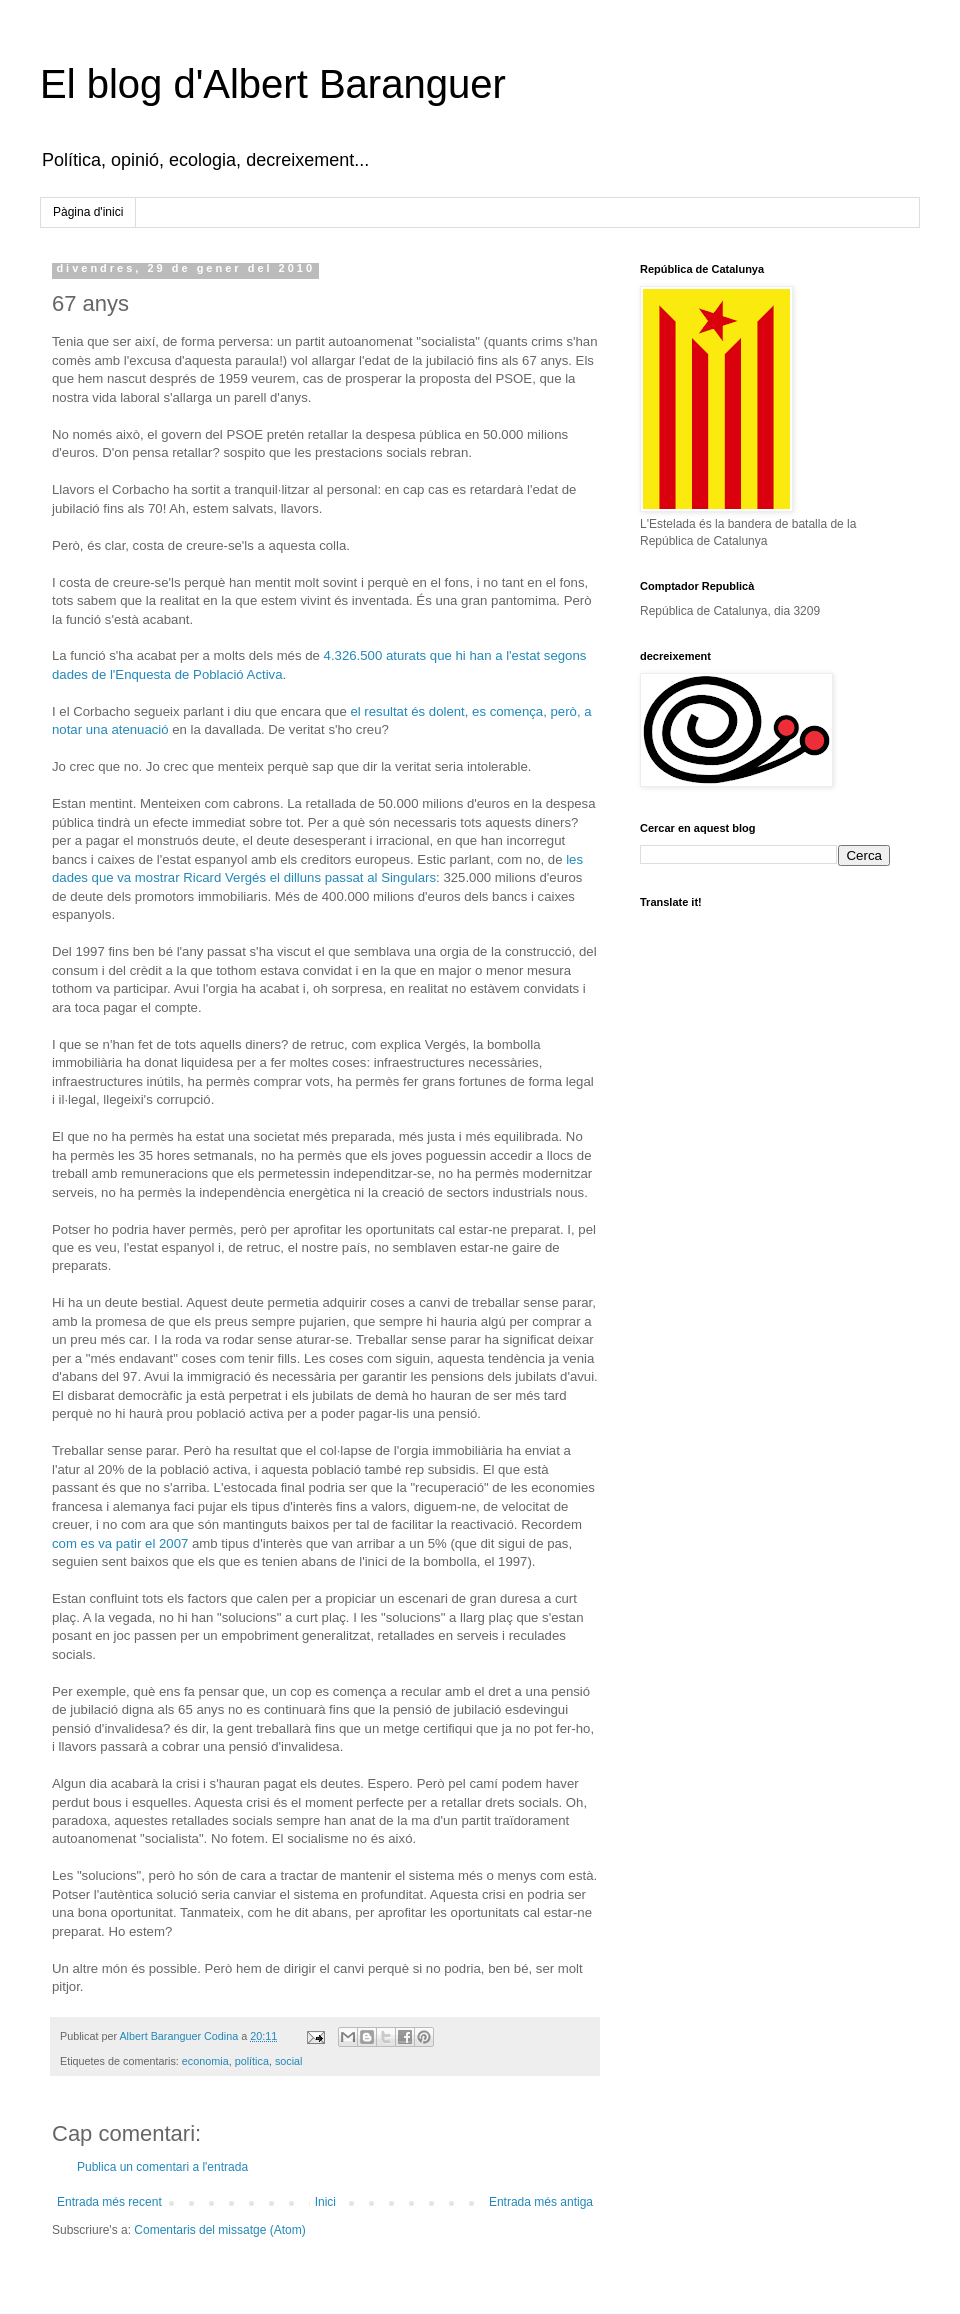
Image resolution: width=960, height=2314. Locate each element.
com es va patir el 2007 (120, 1543)
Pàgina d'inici (88, 212)
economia (205, 2061)
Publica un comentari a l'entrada (162, 2167)
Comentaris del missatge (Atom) (219, 2230)
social (289, 2061)
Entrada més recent (109, 2202)
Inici (325, 2202)
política (252, 2061)
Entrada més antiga (541, 2202)
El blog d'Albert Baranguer (273, 84)
